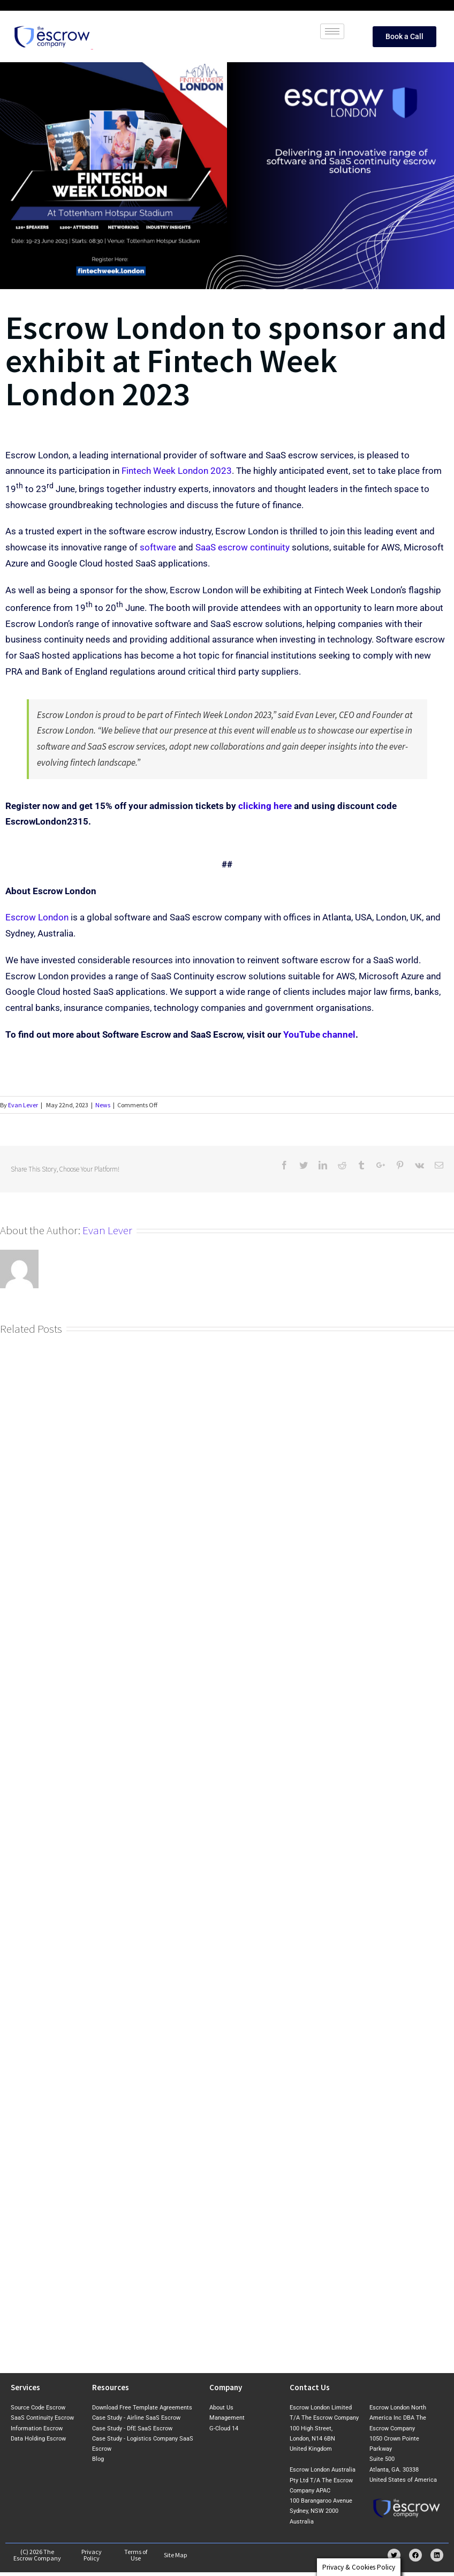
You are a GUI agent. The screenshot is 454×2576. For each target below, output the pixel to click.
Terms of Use (135, 2555)
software (158, 547)
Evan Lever (23, 1105)
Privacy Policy (91, 2555)
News (102, 1105)
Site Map (175, 2555)
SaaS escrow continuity (242, 547)
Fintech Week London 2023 (177, 470)
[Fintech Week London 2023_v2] (227, 175)
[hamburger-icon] (332, 31)
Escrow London (37, 917)
